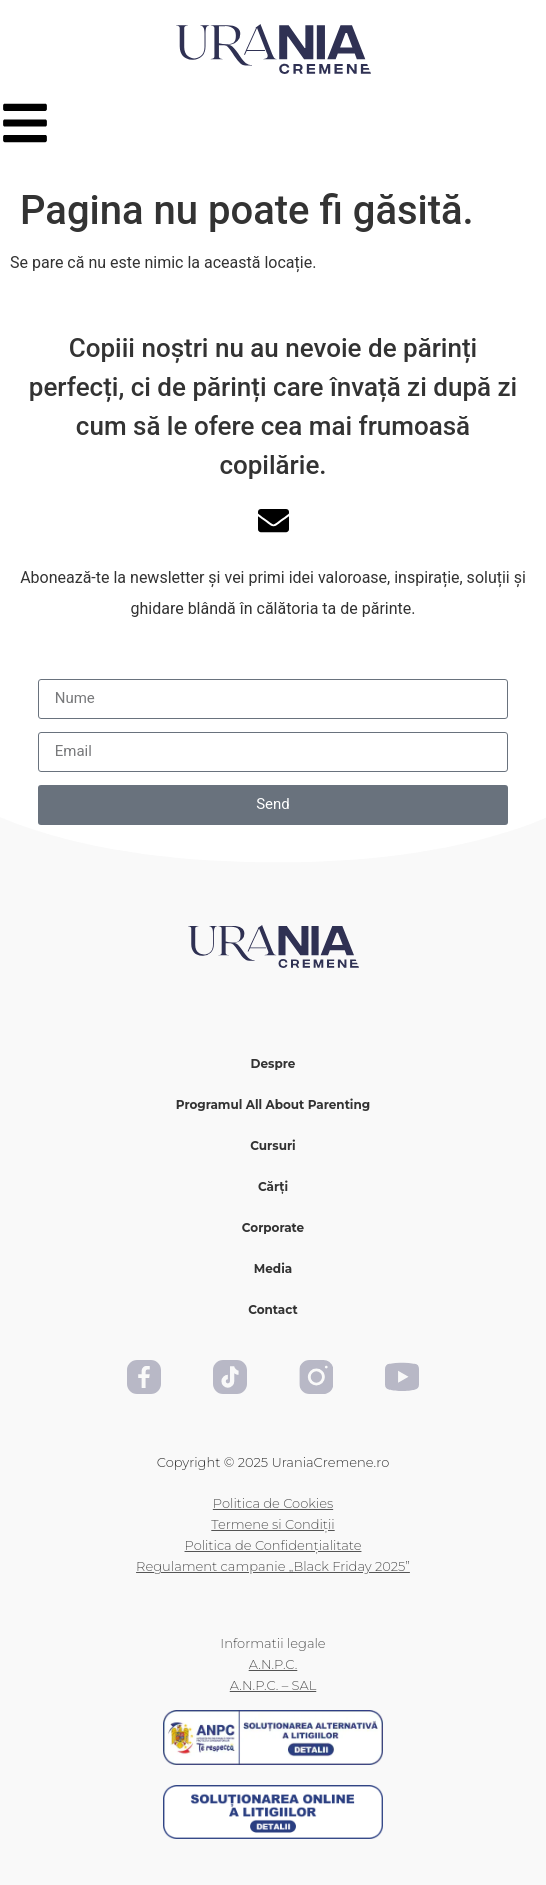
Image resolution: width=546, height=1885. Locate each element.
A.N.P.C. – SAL (273, 1685)
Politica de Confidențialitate (273, 1545)
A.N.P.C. (273, 1664)
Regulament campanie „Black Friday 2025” (273, 1566)
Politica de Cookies (273, 1503)
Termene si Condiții (272, 1524)
